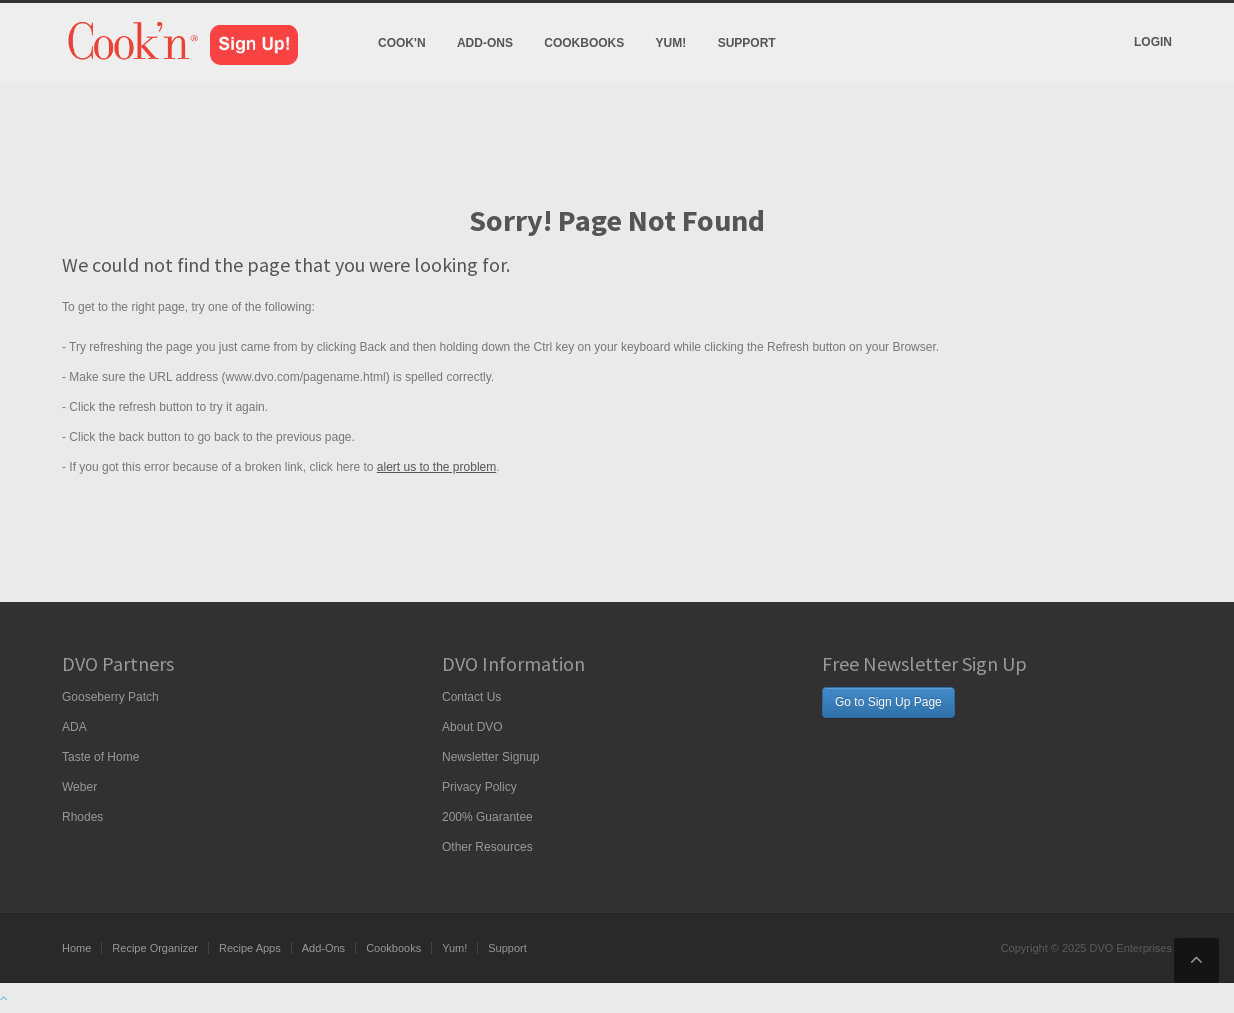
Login (1153, 42)
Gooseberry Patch (110, 697)
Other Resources (487, 847)
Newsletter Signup (490, 757)
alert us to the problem (436, 467)
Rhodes (82, 817)
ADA (74, 727)
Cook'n (402, 43)
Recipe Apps (250, 948)
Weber (79, 787)
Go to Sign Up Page (888, 702)
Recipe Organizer (155, 948)
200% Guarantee (487, 817)
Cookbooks (584, 43)
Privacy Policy (479, 787)
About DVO (472, 727)
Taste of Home (100, 757)
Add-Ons (485, 43)
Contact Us (471, 697)
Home (76, 948)
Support (747, 43)
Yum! (671, 43)
